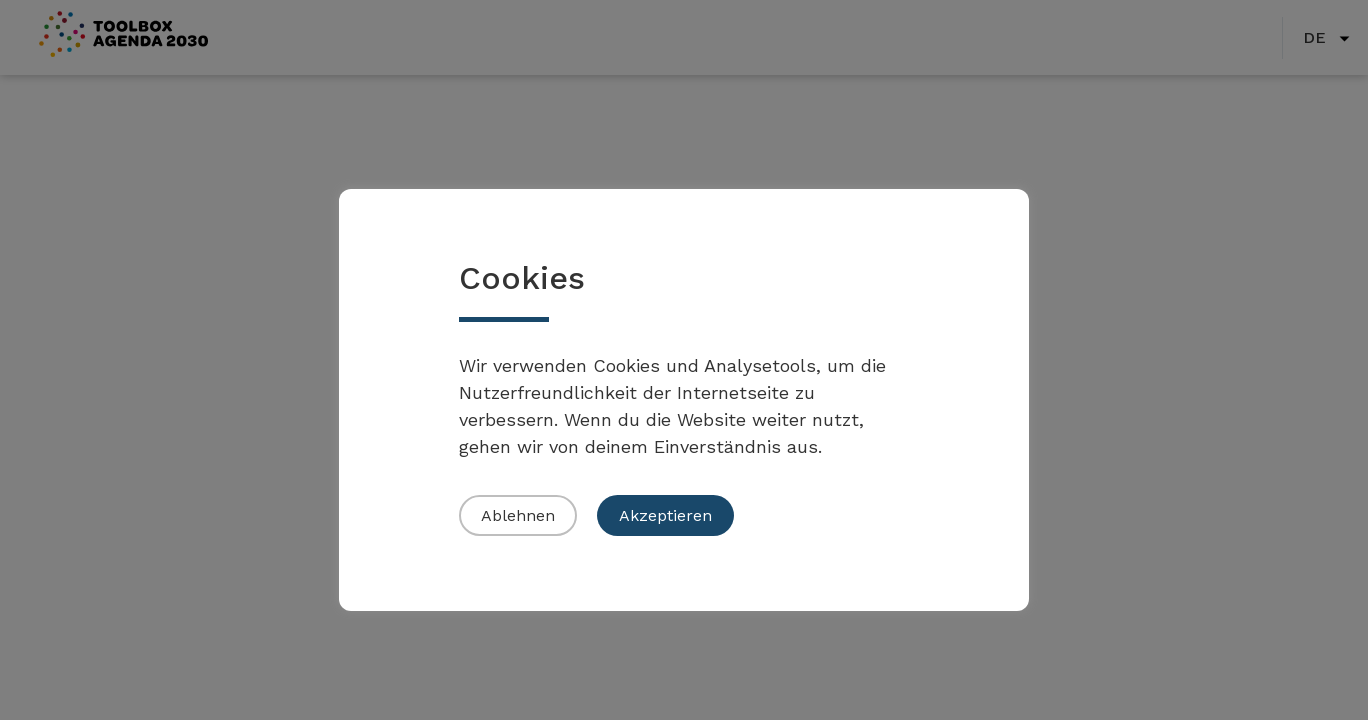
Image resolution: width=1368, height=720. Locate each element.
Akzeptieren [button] (665, 515)
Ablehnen (518, 515)
